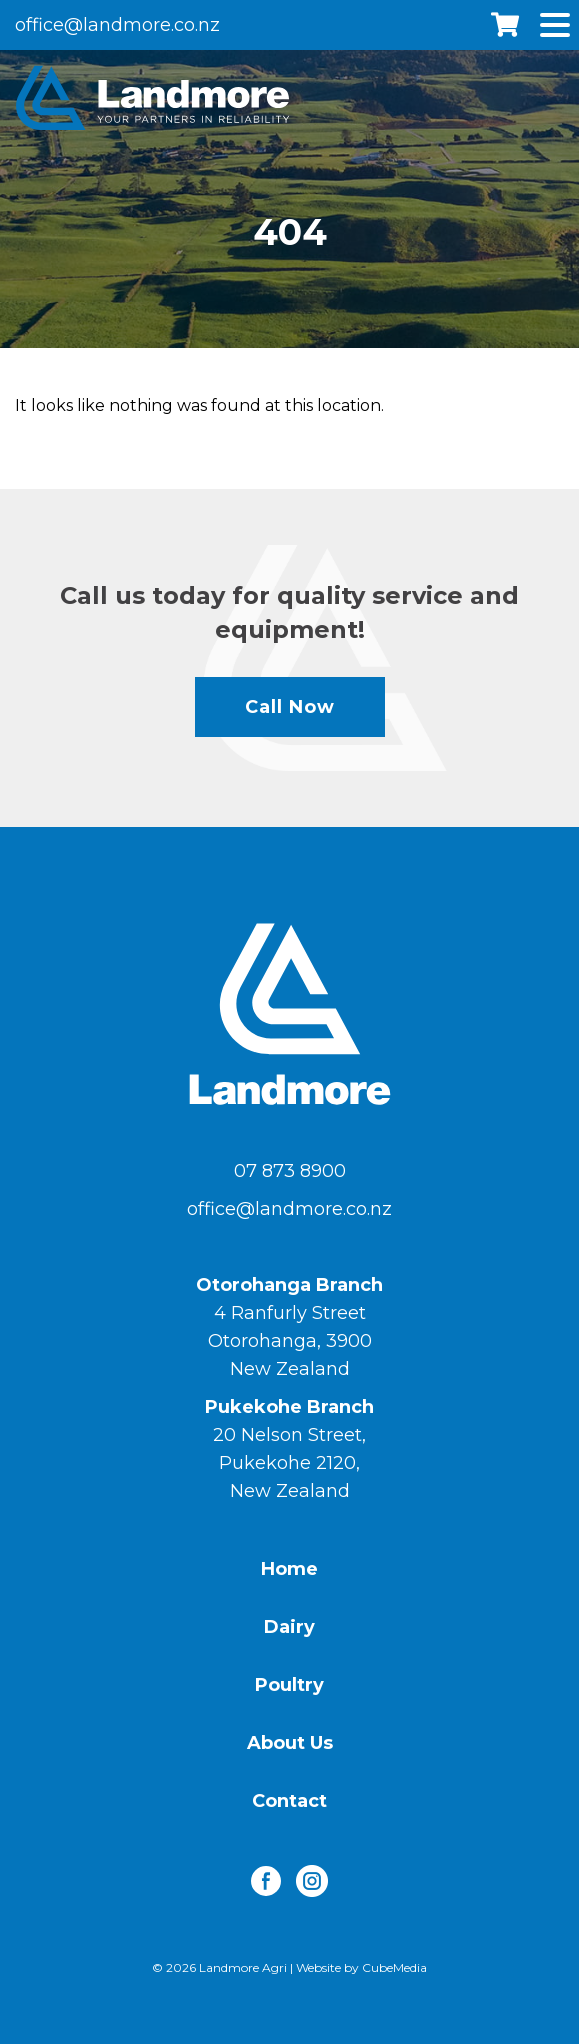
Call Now (290, 707)
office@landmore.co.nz (117, 25)
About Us (290, 1743)
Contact (289, 1801)
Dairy (289, 1627)
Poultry (289, 1685)
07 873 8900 (290, 1171)
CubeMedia (394, 1967)
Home (289, 1569)
